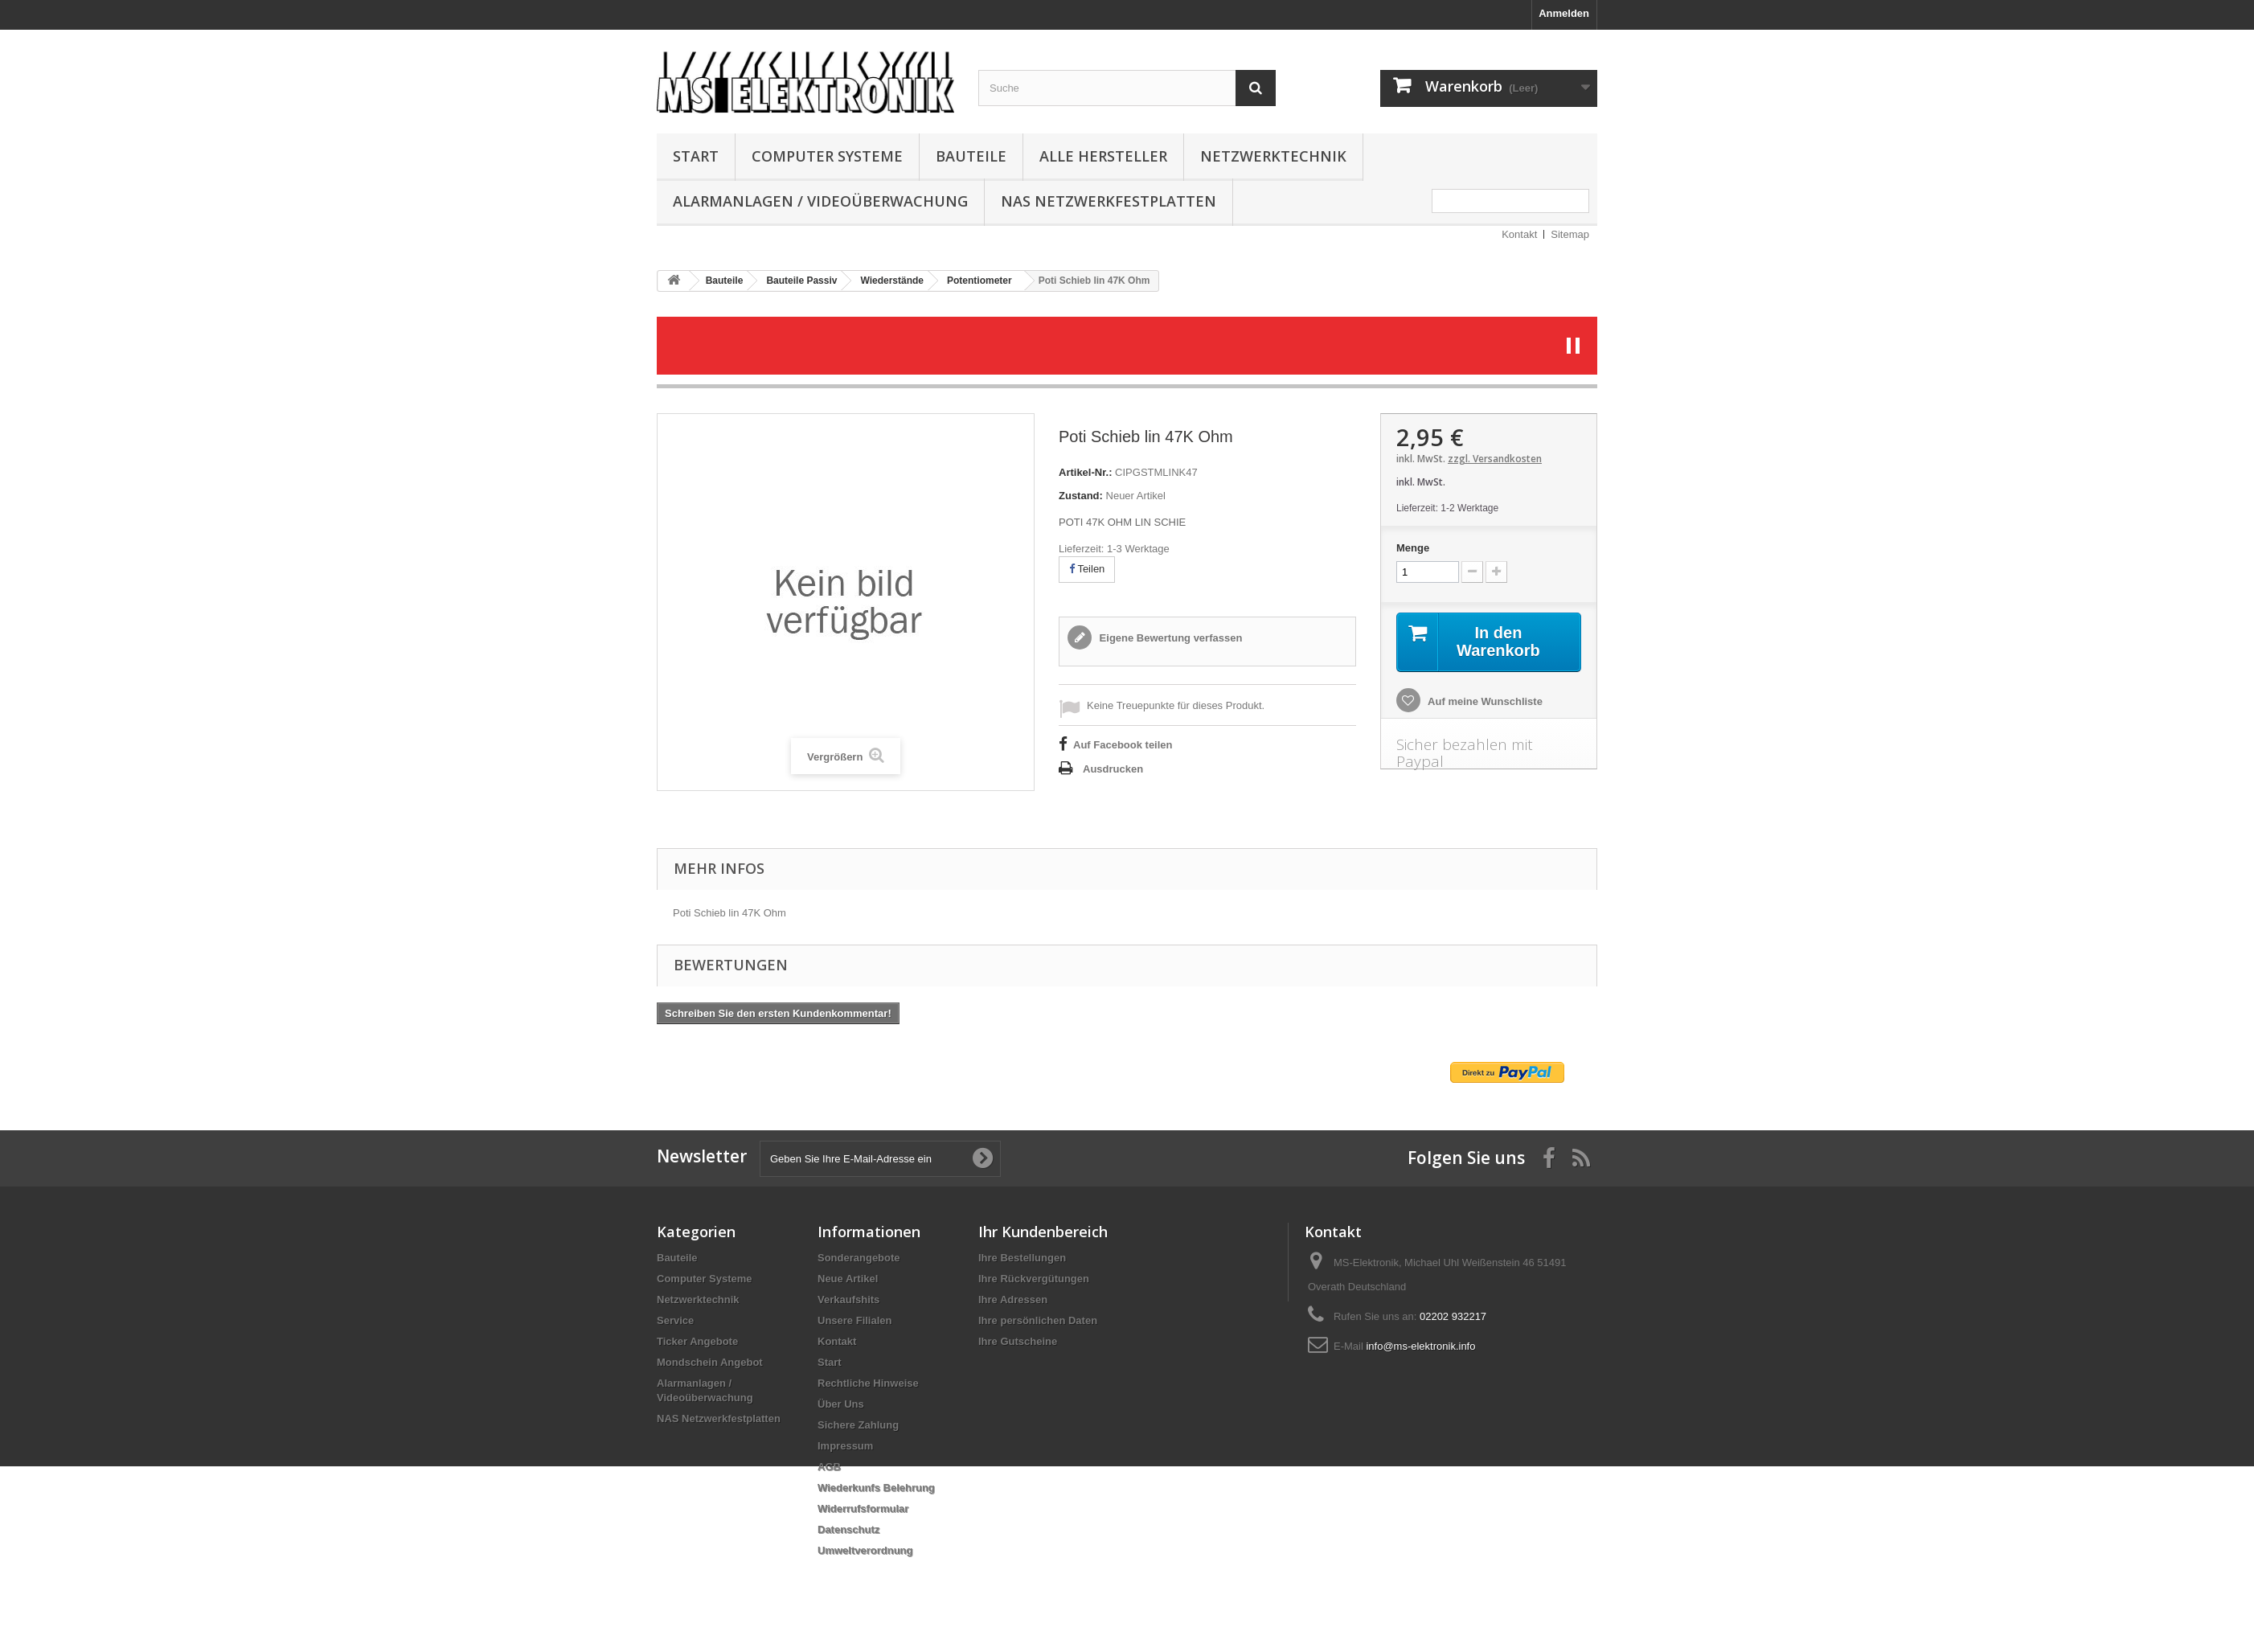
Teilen (1086, 569)
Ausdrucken (1113, 769)
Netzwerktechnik (1273, 156)
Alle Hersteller (1103, 156)
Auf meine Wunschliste (1484, 701)
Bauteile (971, 156)
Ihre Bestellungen (1022, 1258)
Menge (1412, 548)
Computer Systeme (827, 156)
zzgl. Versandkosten (1495, 458)
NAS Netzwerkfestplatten (1108, 201)
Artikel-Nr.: (1085, 472)
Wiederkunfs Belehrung (876, 1488)
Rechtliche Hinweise (868, 1383)
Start (696, 156)
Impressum (845, 1446)
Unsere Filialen (854, 1320)
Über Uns (841, 1404)
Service (675, 1320)
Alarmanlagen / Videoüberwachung (820, 201)
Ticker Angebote (697, 1341)
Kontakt (1519, 234)
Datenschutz (848, 1529)
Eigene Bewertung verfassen (1169, 638)
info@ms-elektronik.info (1420, 1346)
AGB (829, 1467)
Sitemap (1570, 234)
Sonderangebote (859, 1258)
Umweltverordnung (865, 1550)
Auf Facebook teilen (1123, 745)
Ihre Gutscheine (1017, 1341)
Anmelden (1564, 13)
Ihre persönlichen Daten (1037, 1320)
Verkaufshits (848, 1299)
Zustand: (1081, 496)
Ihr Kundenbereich (1043, 1231)
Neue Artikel (848, 1279)
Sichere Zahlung (858, 1425)
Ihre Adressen (1012, 1299)
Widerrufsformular (863, 1508)
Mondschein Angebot (710, 1362)
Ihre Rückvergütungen (1033, 1279)
